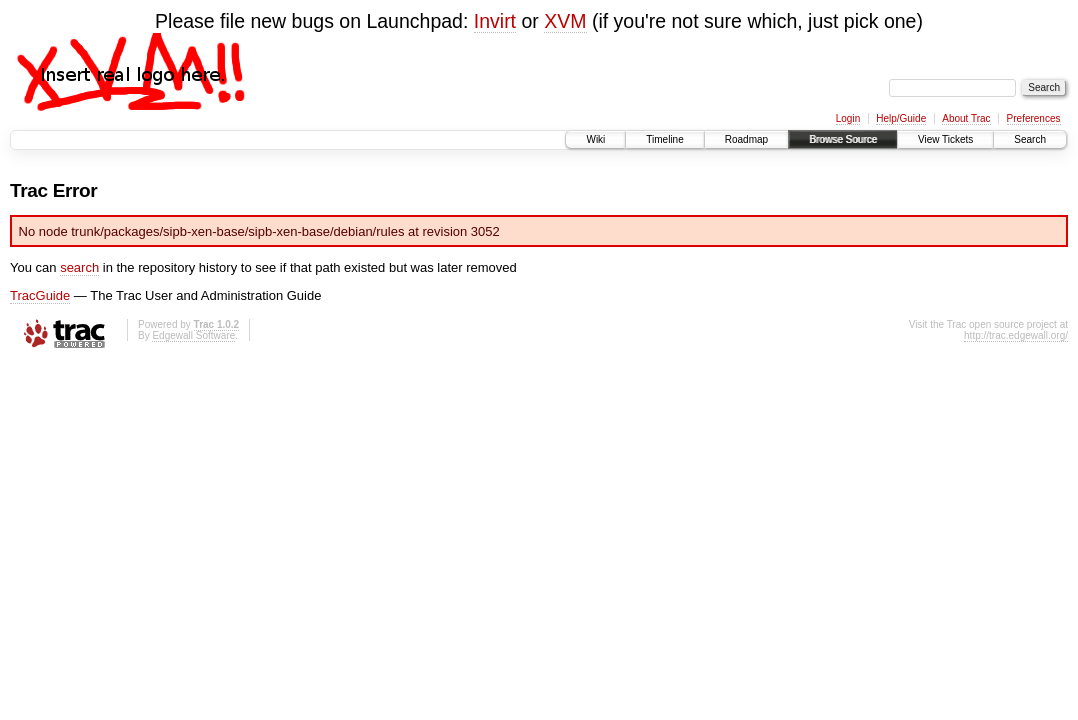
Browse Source (843, 139)
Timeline (664, 139)
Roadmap (746, 139)
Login (848, 118)
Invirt (495, 21)
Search (1030, 139)
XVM (565, 21)
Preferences (1034, 118)
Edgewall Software (193, 335)
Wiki (595, 139)
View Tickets (945, 139)
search (79, 267)
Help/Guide (901, 118)
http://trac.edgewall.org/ (1016, 335)
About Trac (966, 118)
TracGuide (40, 295)
